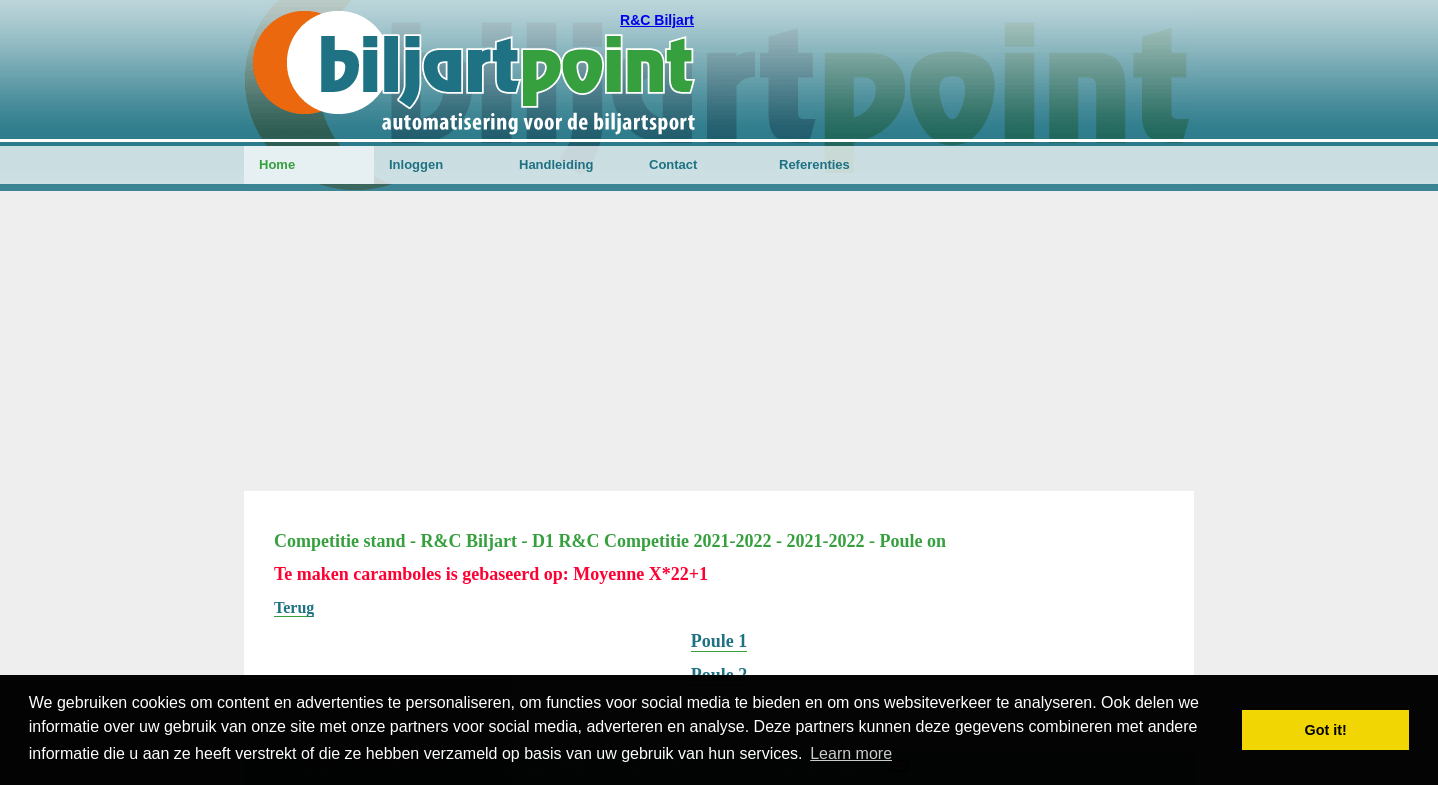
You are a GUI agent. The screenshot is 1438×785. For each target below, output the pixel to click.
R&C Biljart (657, 20)
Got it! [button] (1326, 730)
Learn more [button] (851, 753)
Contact (673, 164)
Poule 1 (719, 641)
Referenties (814, 164)
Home (277, 164)
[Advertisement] (719, 341)
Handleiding (556, 164)
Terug (294, 607)
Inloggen (416, 164)
